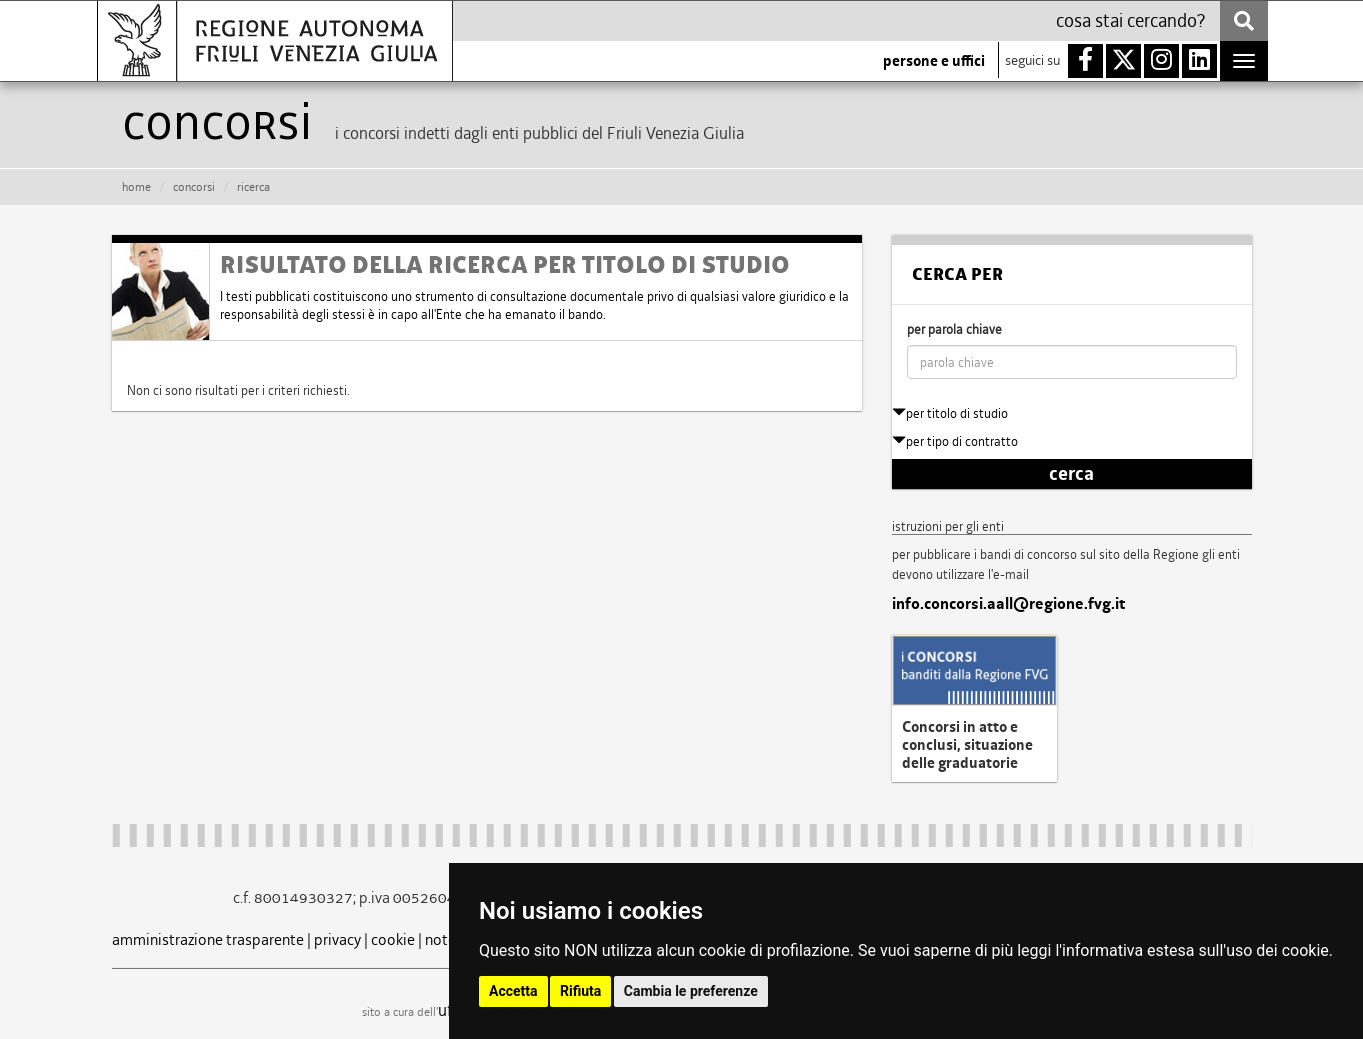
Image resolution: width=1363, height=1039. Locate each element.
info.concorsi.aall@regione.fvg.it (1008, 604)
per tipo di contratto (955, 441)
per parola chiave (954, 329)
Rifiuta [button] (580, 991)
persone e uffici (934, 61)
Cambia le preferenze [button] (691, 991)
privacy (337, 939)
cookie (393, 939)
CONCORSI (194, 187)
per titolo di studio (950, 413)
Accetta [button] (513, 991)
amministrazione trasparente (208, 939)
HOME (136, 187)
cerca (1071, 474)
